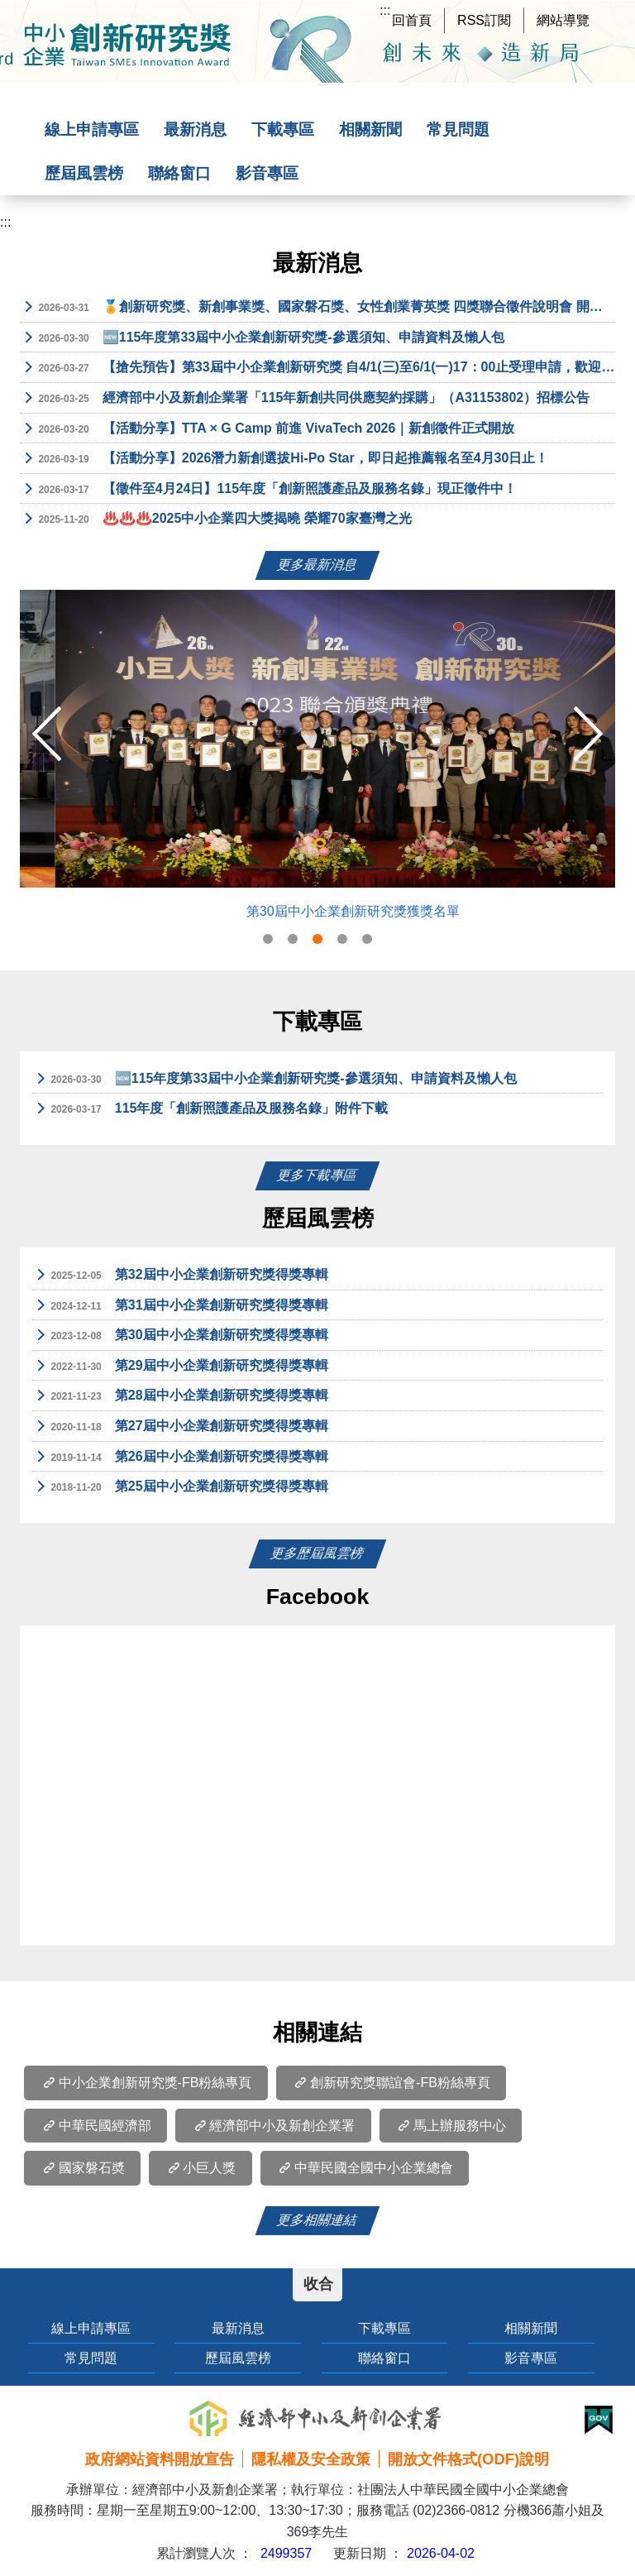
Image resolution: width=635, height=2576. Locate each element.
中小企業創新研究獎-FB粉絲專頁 (145, 2083)
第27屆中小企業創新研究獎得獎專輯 (180, 1427)
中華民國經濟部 (95, 2126)
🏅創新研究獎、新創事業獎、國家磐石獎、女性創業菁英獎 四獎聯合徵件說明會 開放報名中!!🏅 (317, 308)
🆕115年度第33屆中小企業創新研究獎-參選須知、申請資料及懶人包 (262, 338)
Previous (46, 733)
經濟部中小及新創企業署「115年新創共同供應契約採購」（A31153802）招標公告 (305, 399)
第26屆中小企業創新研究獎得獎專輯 (180, 1458)
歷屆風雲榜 (84, 173)
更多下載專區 (317, 1175)
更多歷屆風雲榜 (317, 1553)
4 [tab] (342, 939)
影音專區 (267, 173)
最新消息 (195, 129)
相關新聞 (370, 129)
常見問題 (458, 129)
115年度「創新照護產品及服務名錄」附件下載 (210, 1109)
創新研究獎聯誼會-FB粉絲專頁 (391, 2083)
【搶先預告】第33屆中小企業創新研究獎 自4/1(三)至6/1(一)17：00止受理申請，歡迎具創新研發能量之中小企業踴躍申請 (317, 368)
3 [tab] (317, 939)
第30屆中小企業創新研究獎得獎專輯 (180, 1336)
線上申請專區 (92, 129)
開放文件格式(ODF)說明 (468, 2459)
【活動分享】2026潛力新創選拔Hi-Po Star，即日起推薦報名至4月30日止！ (284, 459)
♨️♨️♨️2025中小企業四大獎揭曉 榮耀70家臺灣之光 (216, 519)
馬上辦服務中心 (450, 2126)
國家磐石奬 (82, 2168)
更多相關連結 (317, 2220)
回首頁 (412, 20)
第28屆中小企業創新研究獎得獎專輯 (180, 1396)
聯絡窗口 (179, 173)
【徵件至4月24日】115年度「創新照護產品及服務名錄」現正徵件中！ (268, 490)
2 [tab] (292, 939)
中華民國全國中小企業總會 (364, 2168)
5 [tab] (367, 939)
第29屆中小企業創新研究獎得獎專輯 (180, 1367)
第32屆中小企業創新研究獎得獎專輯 (180, 1276)
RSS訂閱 (484, 20)
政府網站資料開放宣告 (159, 2459)
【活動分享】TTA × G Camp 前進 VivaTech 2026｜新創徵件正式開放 (267, 429)
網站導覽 (563, 20)
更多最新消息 (317, 565)
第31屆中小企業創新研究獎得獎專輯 (180, 1306)
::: (385, 10)
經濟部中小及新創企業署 (273, 2126)
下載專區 (282, 129)
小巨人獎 (200, 2168)
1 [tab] (268, 939)
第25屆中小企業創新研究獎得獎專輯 (180, 1487)
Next (588, 733)
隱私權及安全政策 (310, 2459)
